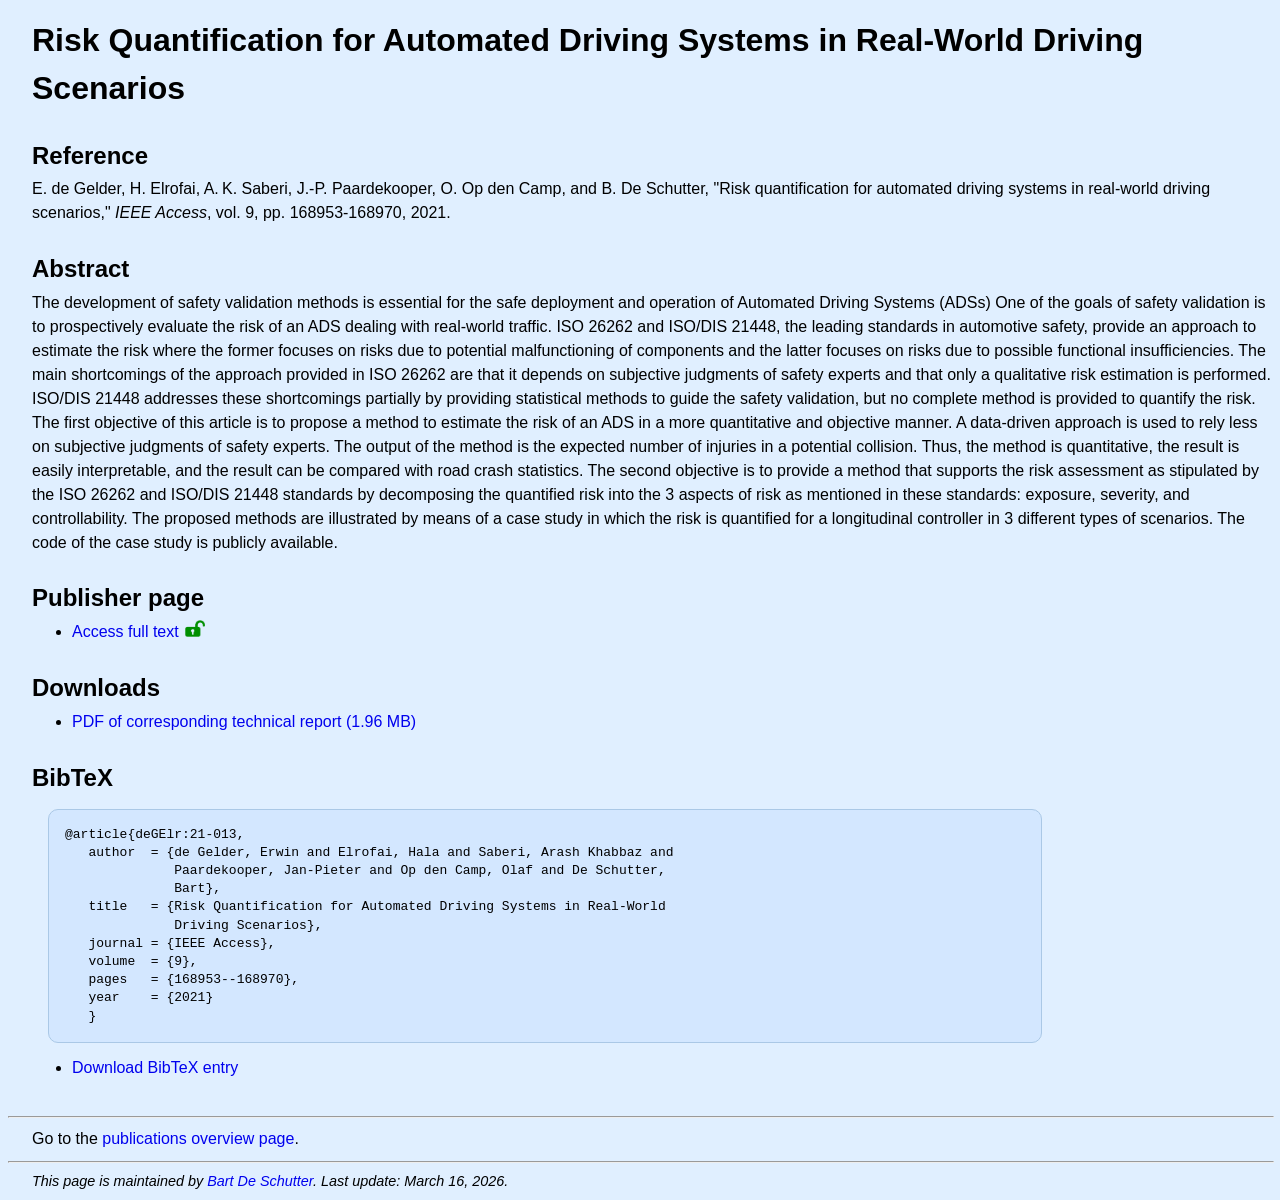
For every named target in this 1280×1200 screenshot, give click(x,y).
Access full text (125, 631)
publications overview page (198, 1138)
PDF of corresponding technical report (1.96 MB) (244, 721)
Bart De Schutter (260, 1181)
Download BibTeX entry (155, 1067)
